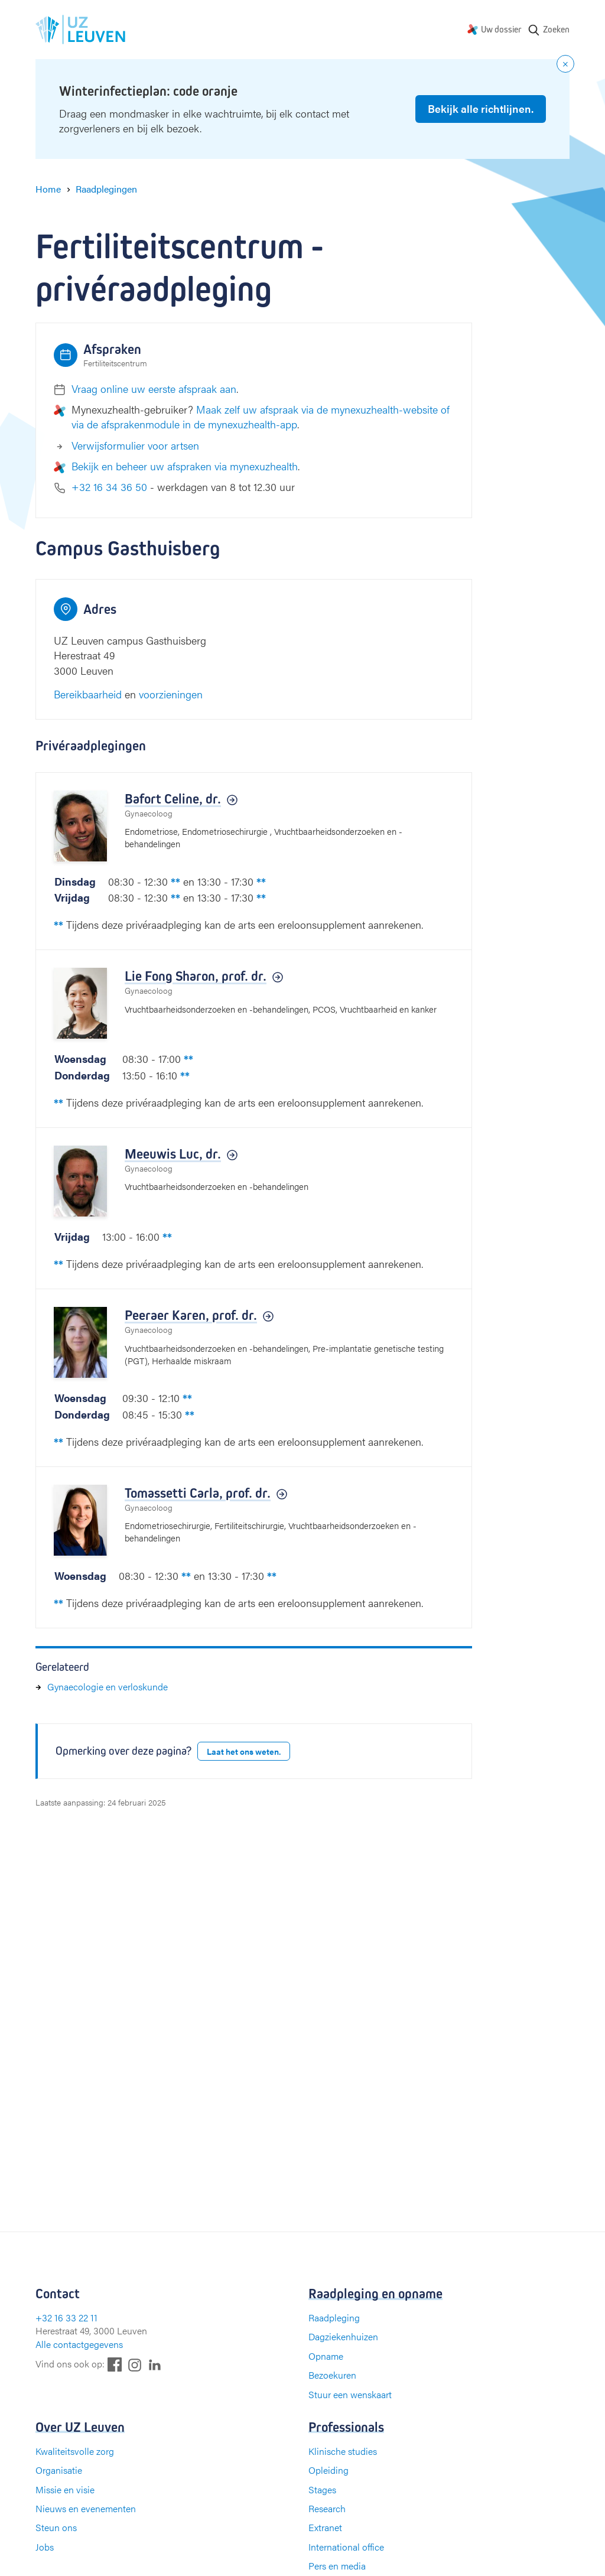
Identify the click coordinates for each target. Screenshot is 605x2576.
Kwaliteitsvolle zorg (74, 2451)
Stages (322, 2489)
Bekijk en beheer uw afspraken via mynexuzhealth (184, 465)
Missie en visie (65, 2489)
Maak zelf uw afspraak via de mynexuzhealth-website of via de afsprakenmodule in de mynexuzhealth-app (260, 416)
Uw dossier (501, 29)
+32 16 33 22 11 (66, 2317)
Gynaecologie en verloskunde (107, 1686)
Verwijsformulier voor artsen (135, 445)
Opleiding (328, 2470)
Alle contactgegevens (79, 2344)
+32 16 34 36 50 (109, 486)
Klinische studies (342, 2451)
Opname (325, 2356)
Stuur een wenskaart (350, 2394)
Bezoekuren (332, 2375)
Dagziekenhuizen (343, 2336)
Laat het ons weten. (244, 1751)
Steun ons (56, 2527)
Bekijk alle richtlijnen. (481, 108)
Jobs (44, 2547)
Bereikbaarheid (88, 694)
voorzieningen (171, 694)
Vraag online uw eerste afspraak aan (153, 388)
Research (327, 2508)
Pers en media (337, 2565)
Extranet (325, 2527)
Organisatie (58, 2470)
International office (346, 2547)
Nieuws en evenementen (85, 2508)
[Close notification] (565, 64)
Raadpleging (334, 2317)
